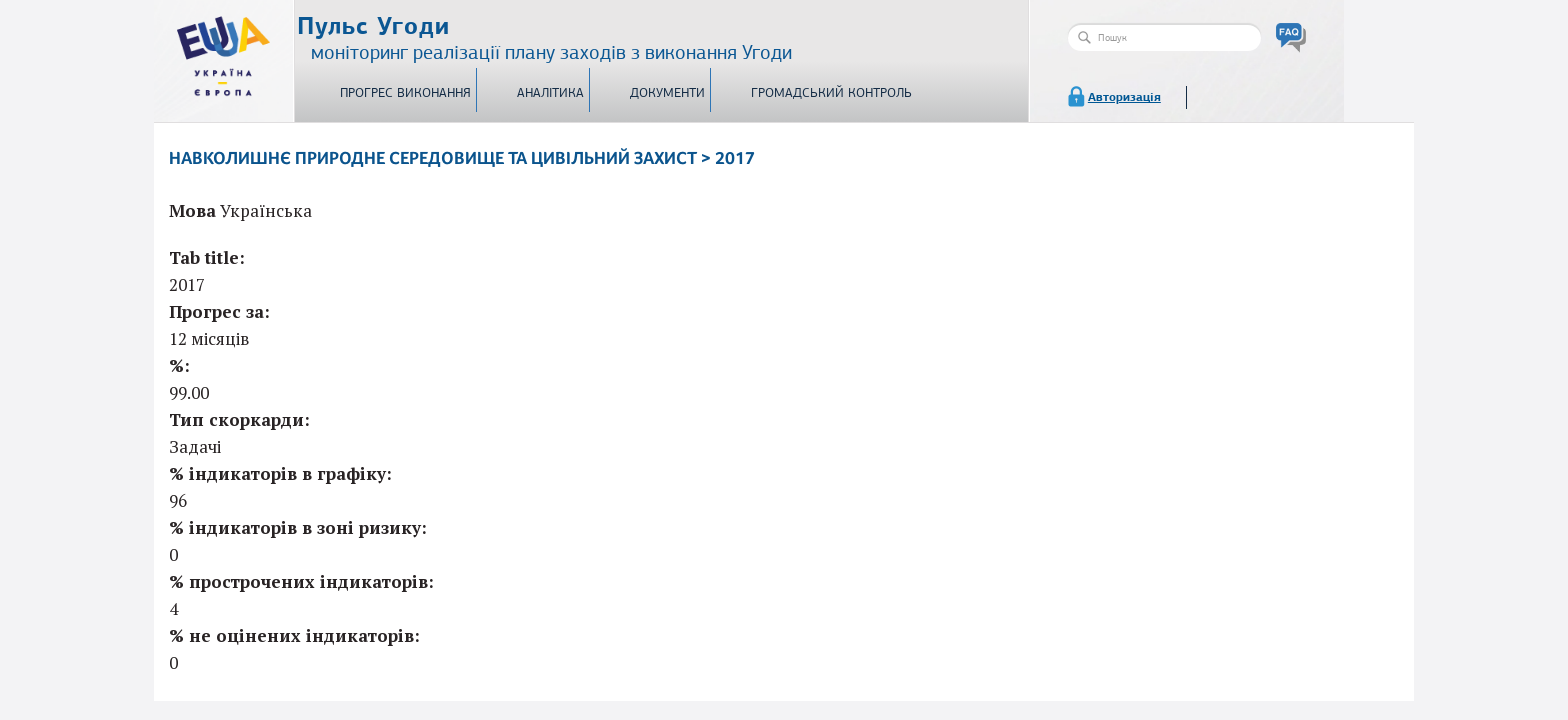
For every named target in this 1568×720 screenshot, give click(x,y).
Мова (192, 210)
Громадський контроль (831, 93)
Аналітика (550, 93)
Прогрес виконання (405, 93)
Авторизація (1124, 97)
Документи (667, 93)
